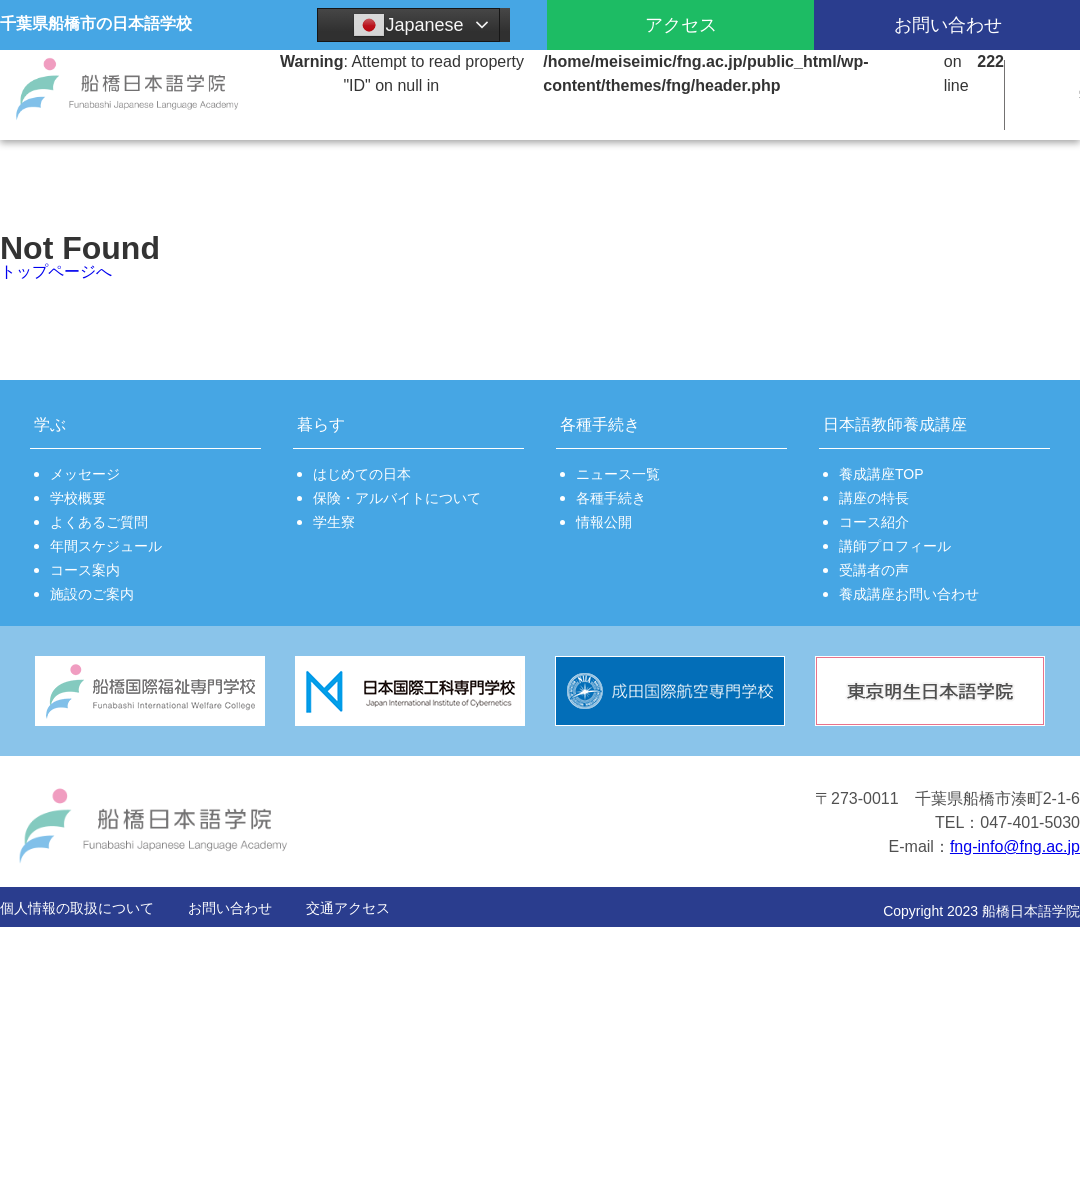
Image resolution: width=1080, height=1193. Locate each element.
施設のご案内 (92, 594)
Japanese (408, 25)
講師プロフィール (895, 546)
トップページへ (56, 271)
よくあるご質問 (99, 522)
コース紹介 (874, 522)
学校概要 (78, 498)
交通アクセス (348, 908)
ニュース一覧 (618, 474)
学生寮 (334, 522)
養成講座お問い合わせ (909, 594)
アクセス (681, 25)
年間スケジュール (106, 546)
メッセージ (85, 474)
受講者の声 (874, 570)
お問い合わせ (230, 908)
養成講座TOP (881, 474)
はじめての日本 (362, 474)
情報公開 (604, 522)
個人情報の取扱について (77, 908)
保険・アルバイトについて (397, 498)
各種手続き (611, 498)
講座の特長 (874, 498)
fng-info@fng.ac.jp (1015, 846)
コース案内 (85, 570)
